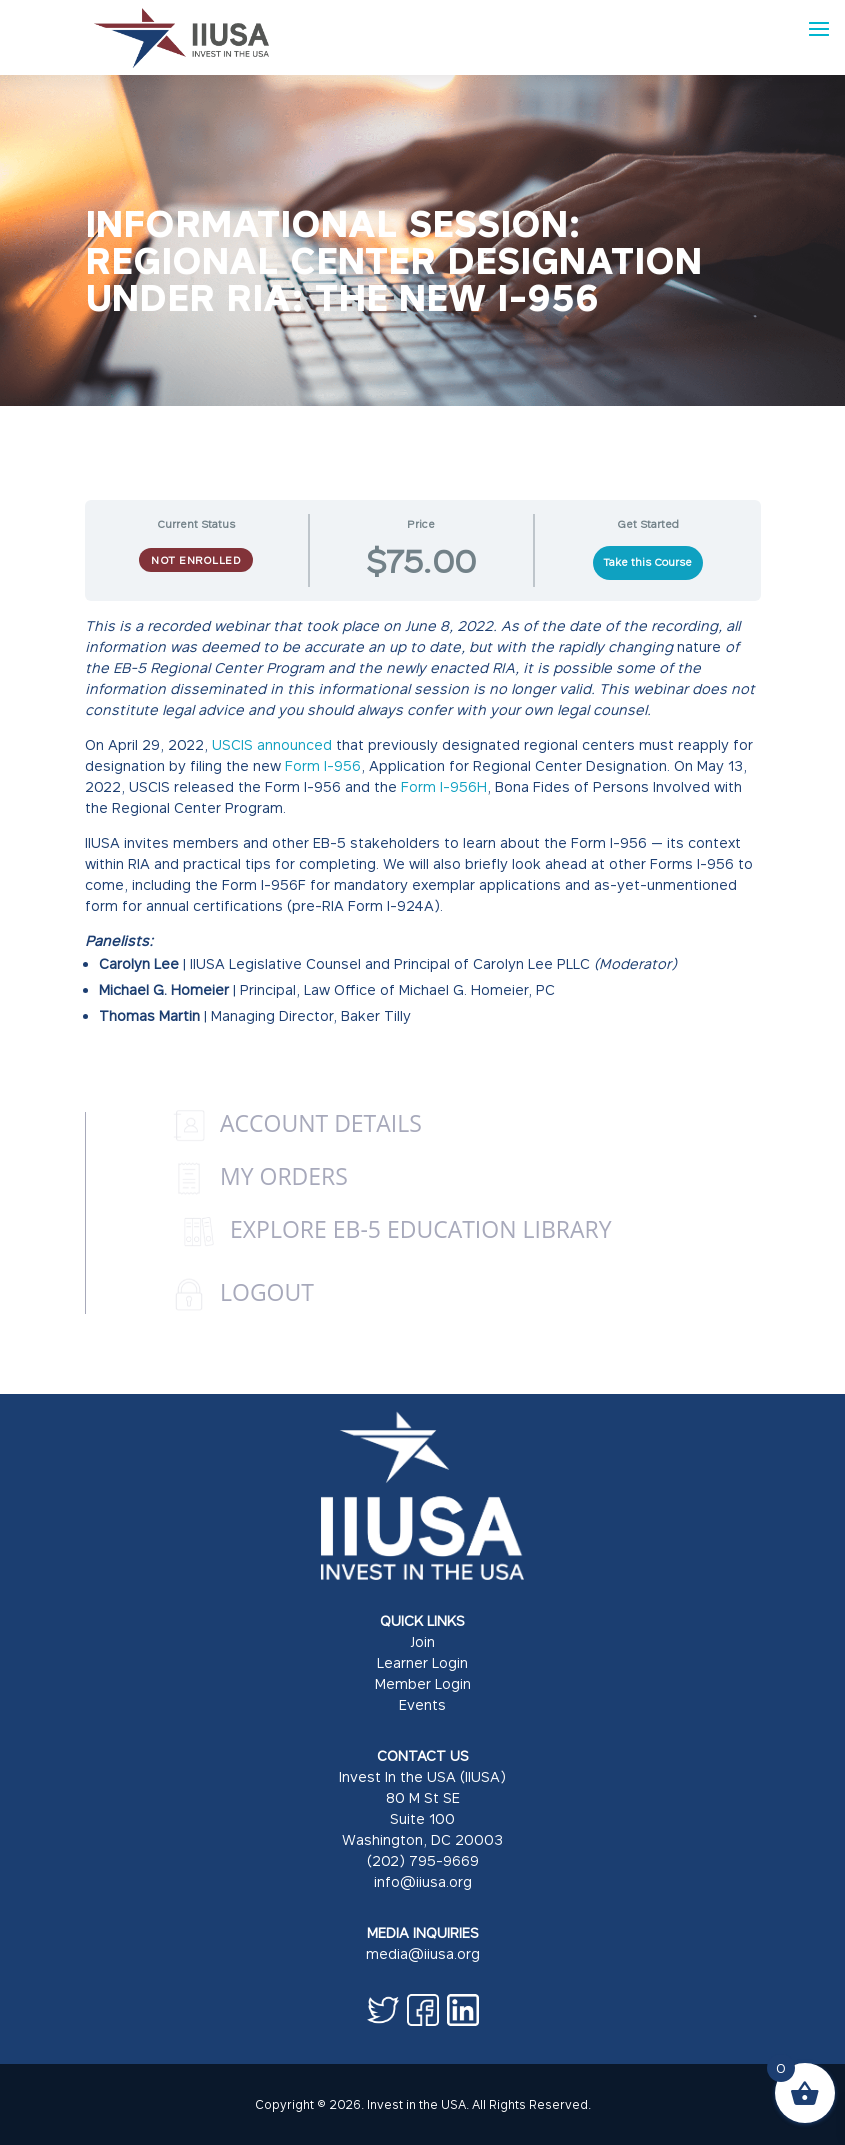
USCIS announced (274, 744)
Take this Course (647, 562)
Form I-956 (323, 765)
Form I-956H (444, 786)
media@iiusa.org (423, 1953)
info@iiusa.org (423, 1881)
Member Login (423, 1683)
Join (422, 1641)
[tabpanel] (423, 833)
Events (422, 1704)
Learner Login (422, 1662)
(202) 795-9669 (423, 1860)
